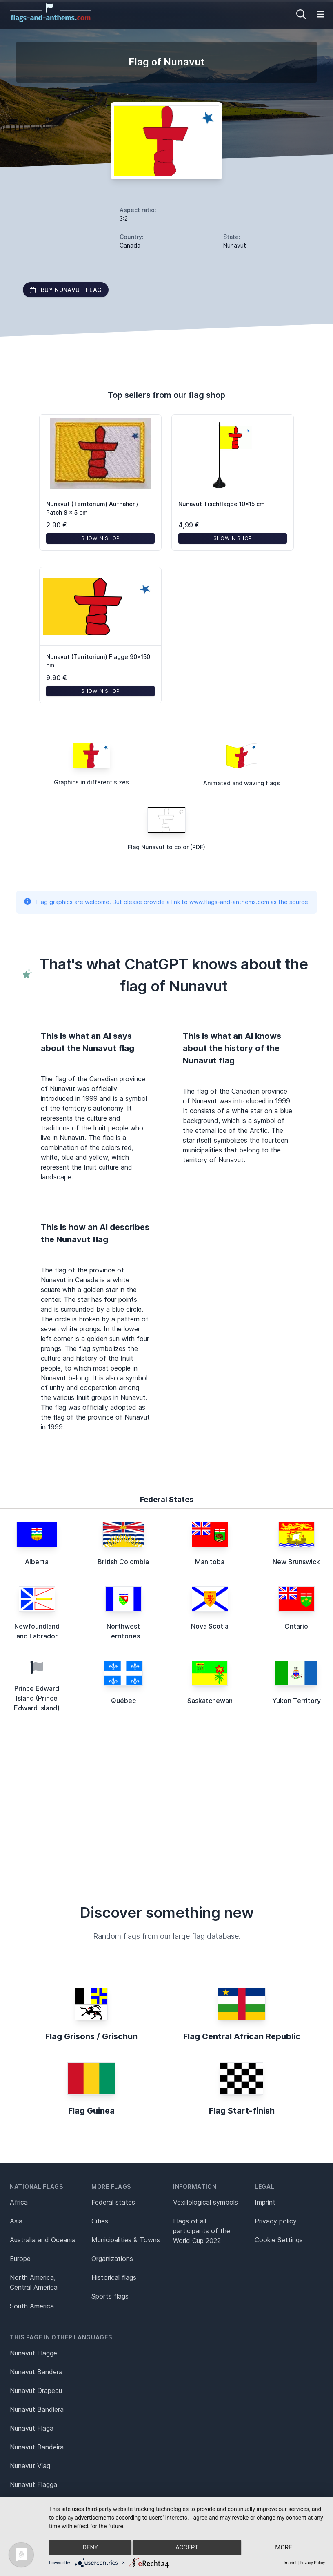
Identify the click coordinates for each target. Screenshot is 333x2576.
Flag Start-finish (242, 2111)
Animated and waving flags (241, 782)
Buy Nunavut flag (65, 289)
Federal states (113, 2202)
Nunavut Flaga (31, 2428)
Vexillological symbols (205, 2202)
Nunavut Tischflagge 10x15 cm (221, 503)
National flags (36, 2186)
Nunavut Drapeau (36, 2390)
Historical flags (113, 2277)
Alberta (37, 1562)
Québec (123, 1700)
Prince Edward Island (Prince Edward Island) (37, 1698)
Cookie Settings (279, 2240)
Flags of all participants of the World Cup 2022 (201, 2231)
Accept (186, 2547)
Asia (16, 2221)
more (283, 2547)
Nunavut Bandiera (37, 2409)
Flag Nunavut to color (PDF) (166, 847)
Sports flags (110, 2296)
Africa (19, 2202)
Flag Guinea (91, 2111)
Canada (130, 245)
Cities (99, 2221)
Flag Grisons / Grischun (91, 2036)
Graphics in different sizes (91, 782)
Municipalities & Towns (125, 2240)
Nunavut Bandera (36, 2372)
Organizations (112, 2259)
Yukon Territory (296, 1700)
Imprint (265, 2202)
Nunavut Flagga (33, 2484)
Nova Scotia (210, 1626)
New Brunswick (296, 1562)
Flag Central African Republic (241, 2036)
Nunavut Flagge (33, 2353)
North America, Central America (34, 2282)
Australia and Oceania (42, 2240)
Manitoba (209, 1562)
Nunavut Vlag (30, 2466)
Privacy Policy (312, 2562)
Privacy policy (276, 2221)
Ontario (296, 1626)
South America (32, 2306)
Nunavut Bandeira (37, 2447)
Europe (20, 2259)
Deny (90, 2547)
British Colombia (123, 1562)
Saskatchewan (210, 1700)
